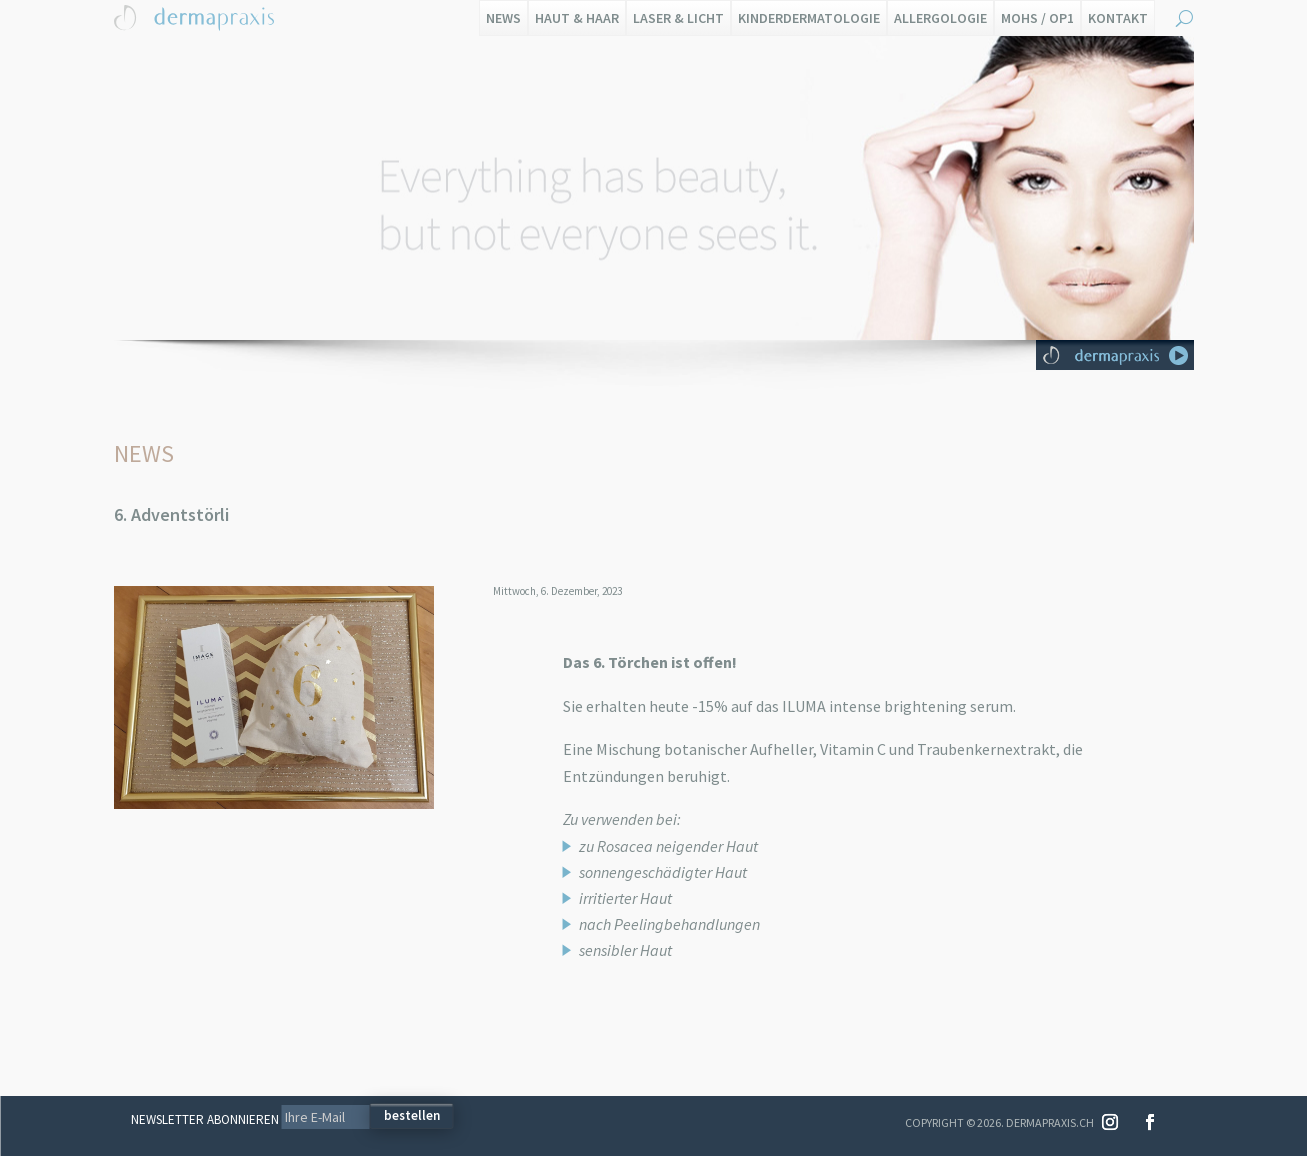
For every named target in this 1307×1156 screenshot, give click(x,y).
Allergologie (940, 18)
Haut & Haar (577, 18)
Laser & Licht (678, 18)
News (503, 18)
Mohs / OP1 (1037, 18)
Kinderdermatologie (809, 18)
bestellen (412, 1115)
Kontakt (1118, 18)
